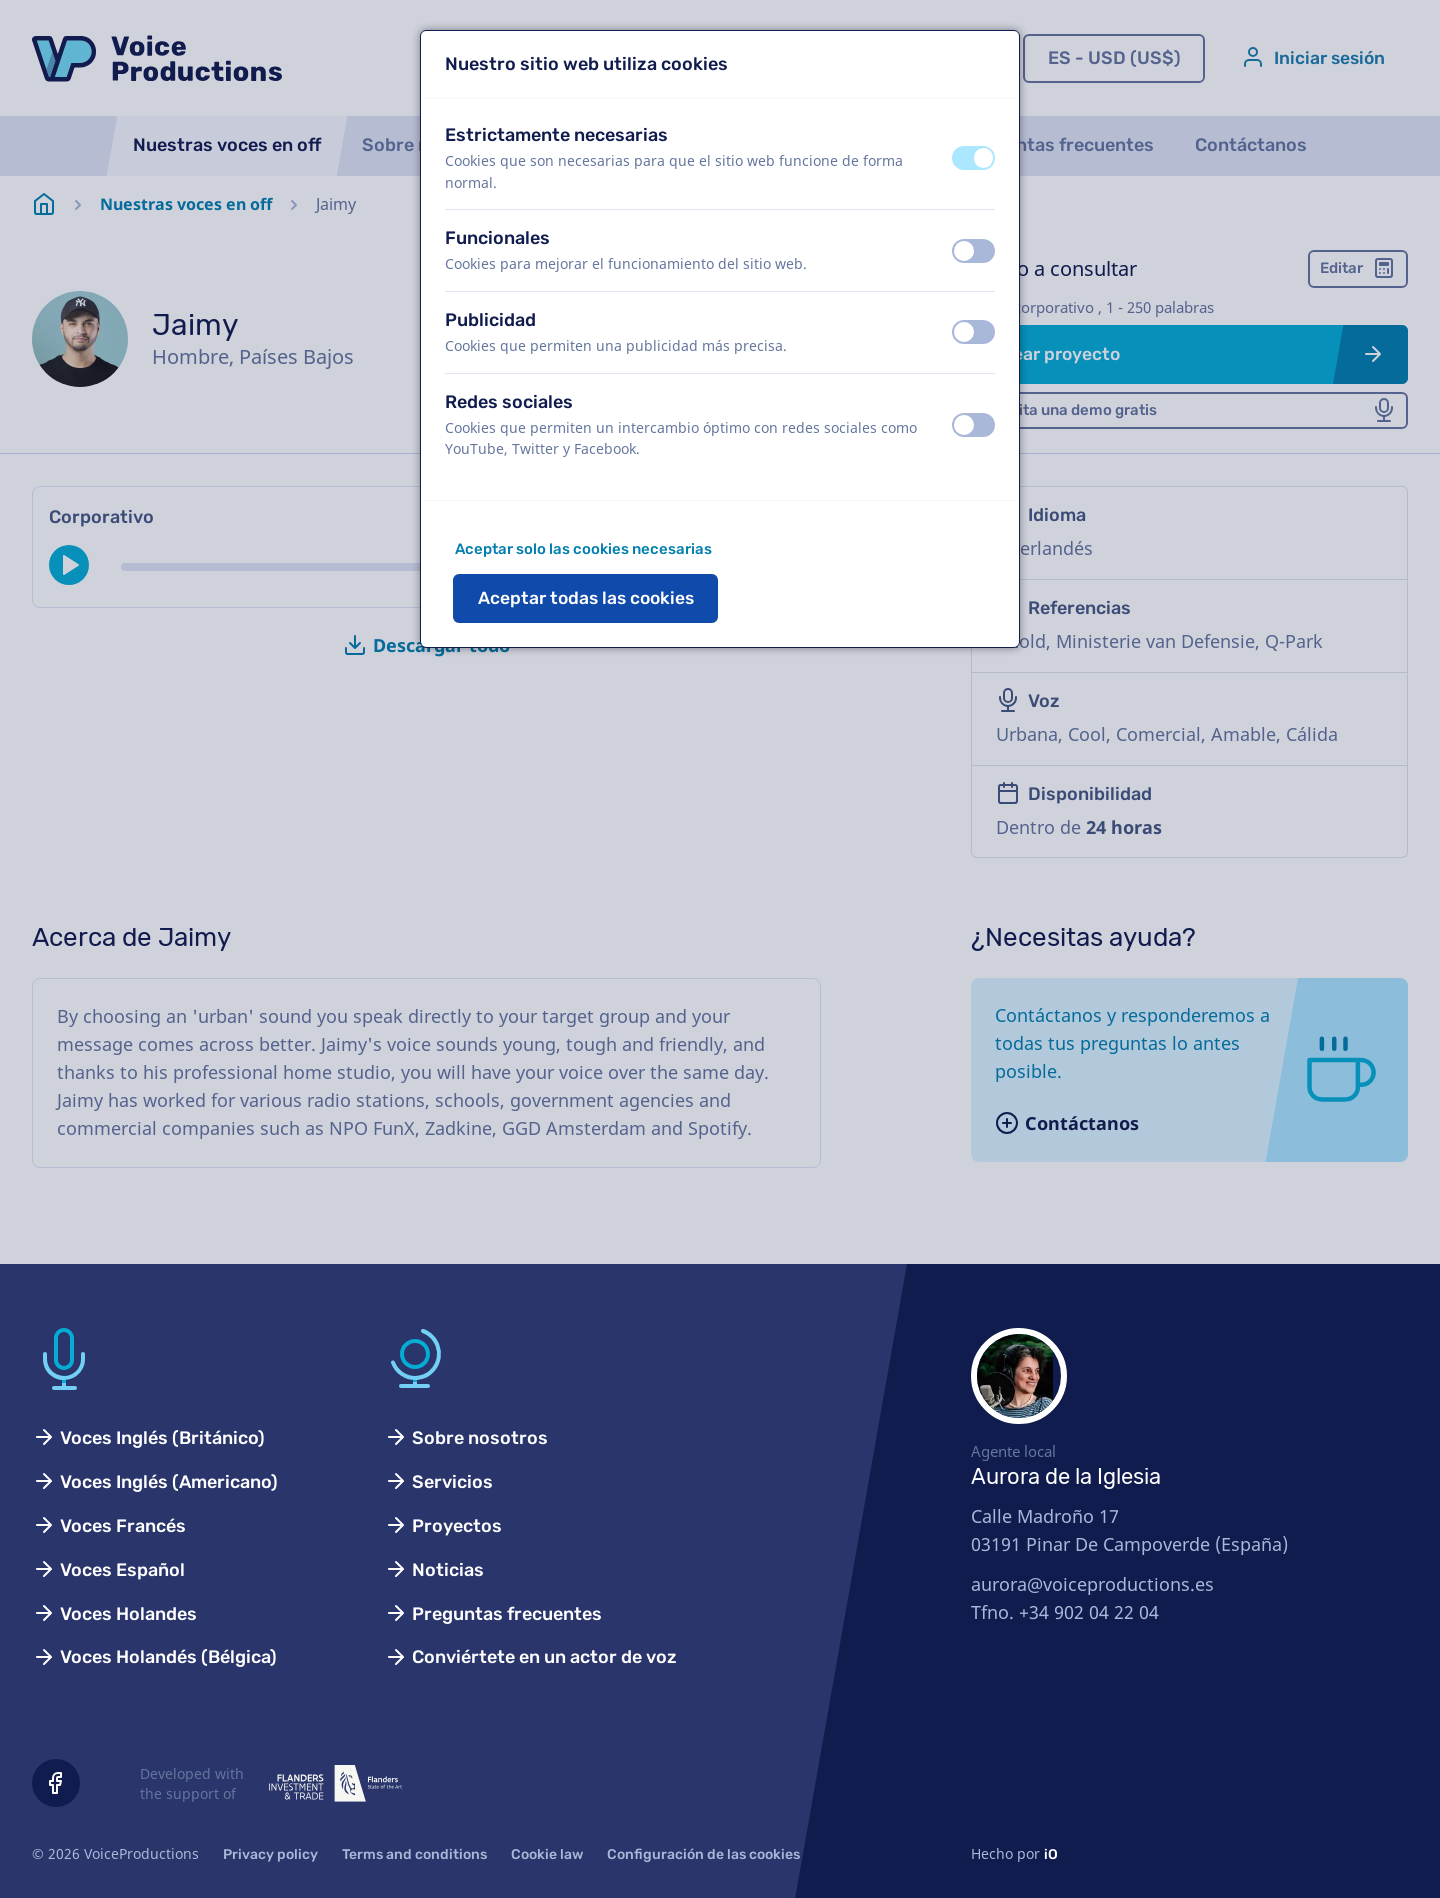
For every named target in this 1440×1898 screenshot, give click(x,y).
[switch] (973, 158)
